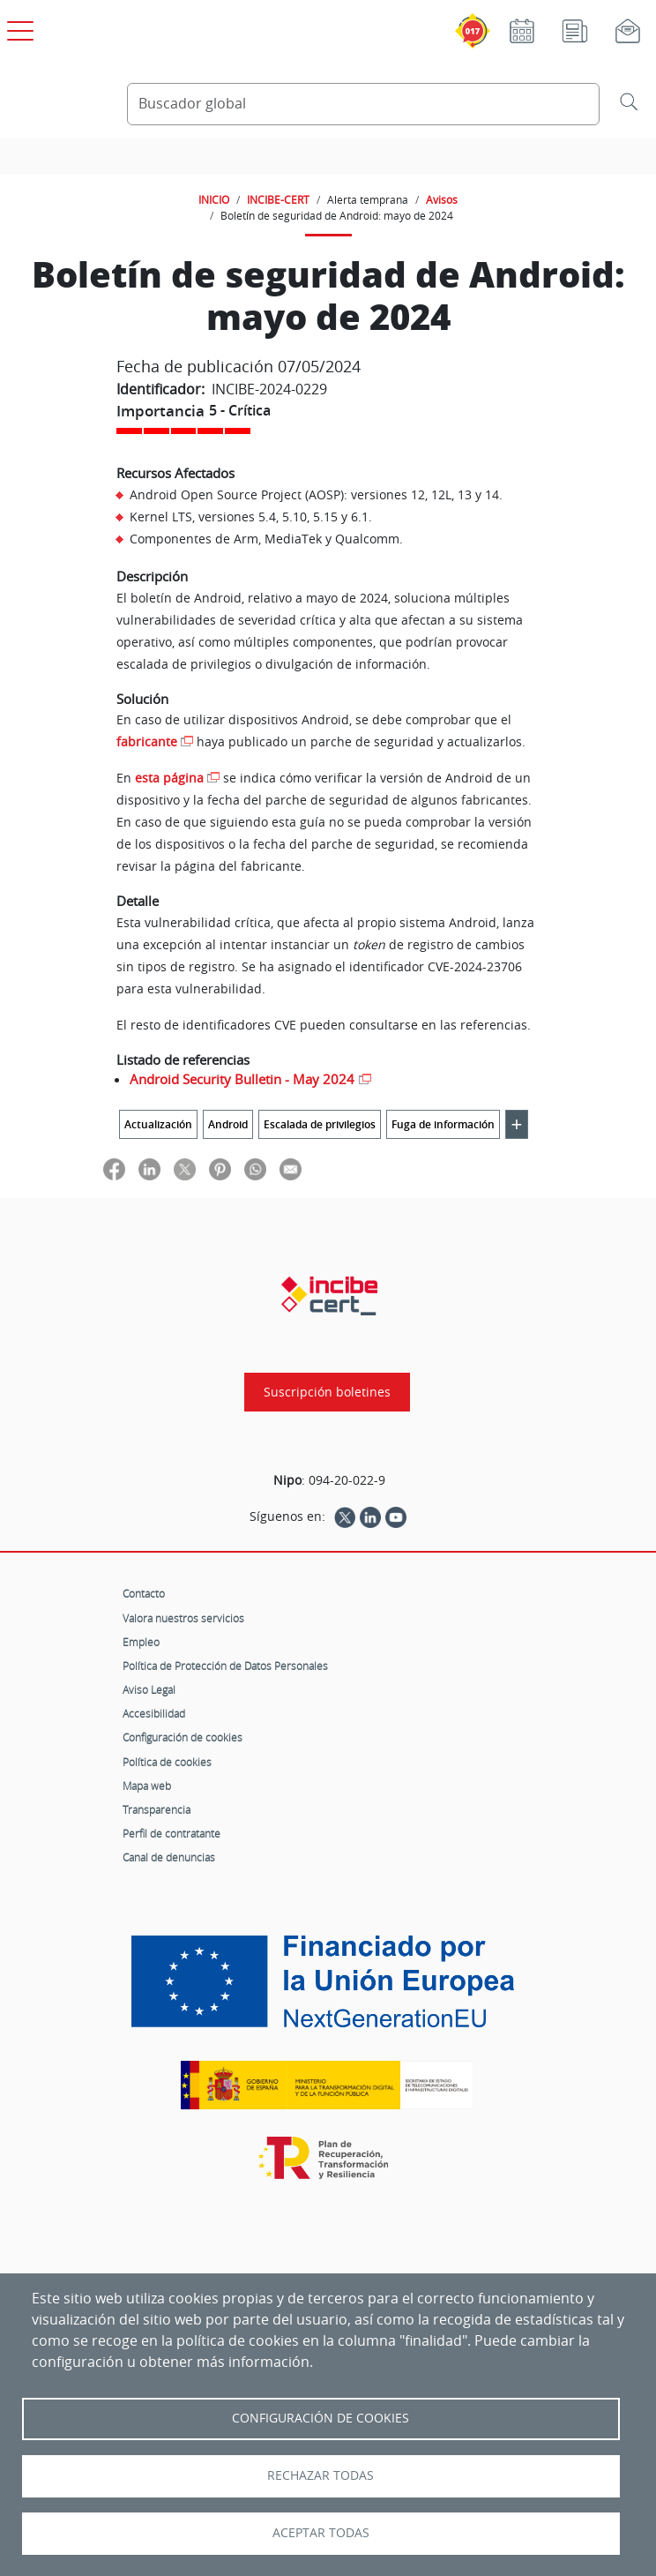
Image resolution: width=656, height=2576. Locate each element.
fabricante (146, 741)
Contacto (144, 1593)
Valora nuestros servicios (183, 1618)
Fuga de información (443, 1124)
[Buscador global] (363, 104)
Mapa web (147, 1785)
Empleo (141, 1642)
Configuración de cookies (182, 1737)
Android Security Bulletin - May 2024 (242, 1079)
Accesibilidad (154, 1713)
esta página (169, 777)
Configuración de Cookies (320, 2418)
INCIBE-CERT (278, 199)
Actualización (158, 1124)
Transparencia (156, 1809)
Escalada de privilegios (320, 1124)
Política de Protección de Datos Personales (225, 1666)
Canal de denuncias (169, 1857)
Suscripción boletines (327, 1392)
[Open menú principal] (17, 27)
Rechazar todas (320, 2475)
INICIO (213, 199)
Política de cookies (167, 1762)
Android (228, 1124)
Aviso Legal (149, 1689)
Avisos (442, 199)
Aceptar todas (320, 2533)
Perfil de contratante (171, 1833)
